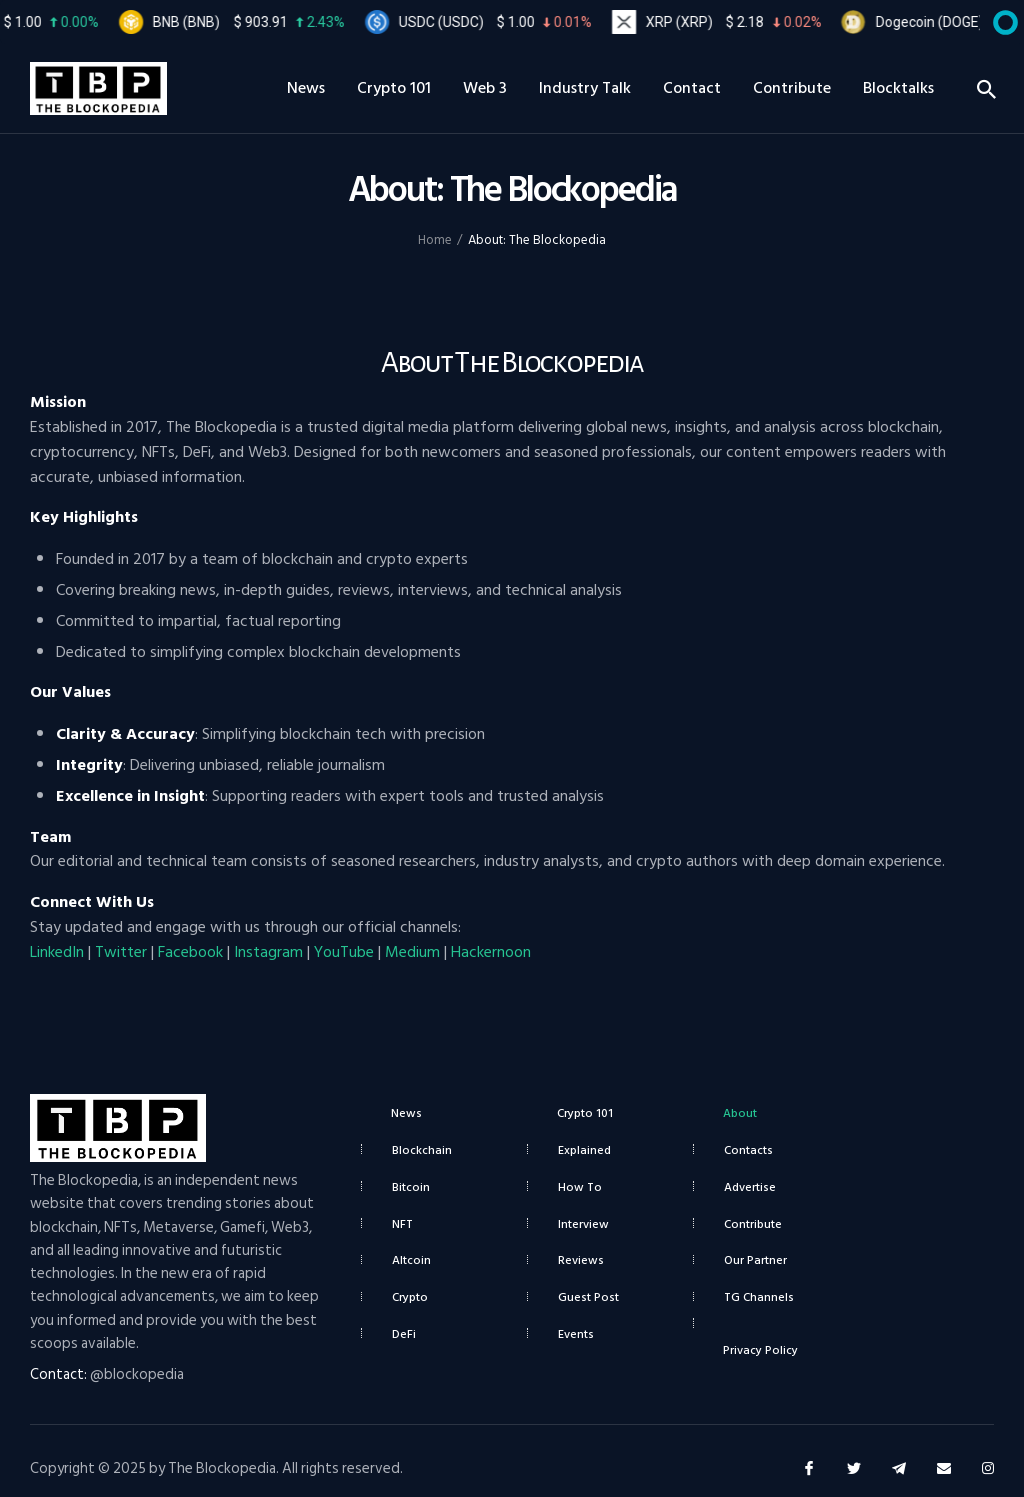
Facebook (190, 952)
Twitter (121, 952)
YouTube (344, 952)
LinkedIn (57, 952)
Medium (412, 952)
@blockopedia (137, 1374)
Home (435, 240)
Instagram (268, 952)
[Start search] (985, 90)
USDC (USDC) (515, 22)
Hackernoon (491, 952)
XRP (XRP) (753, 22)
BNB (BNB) (268, 22)
